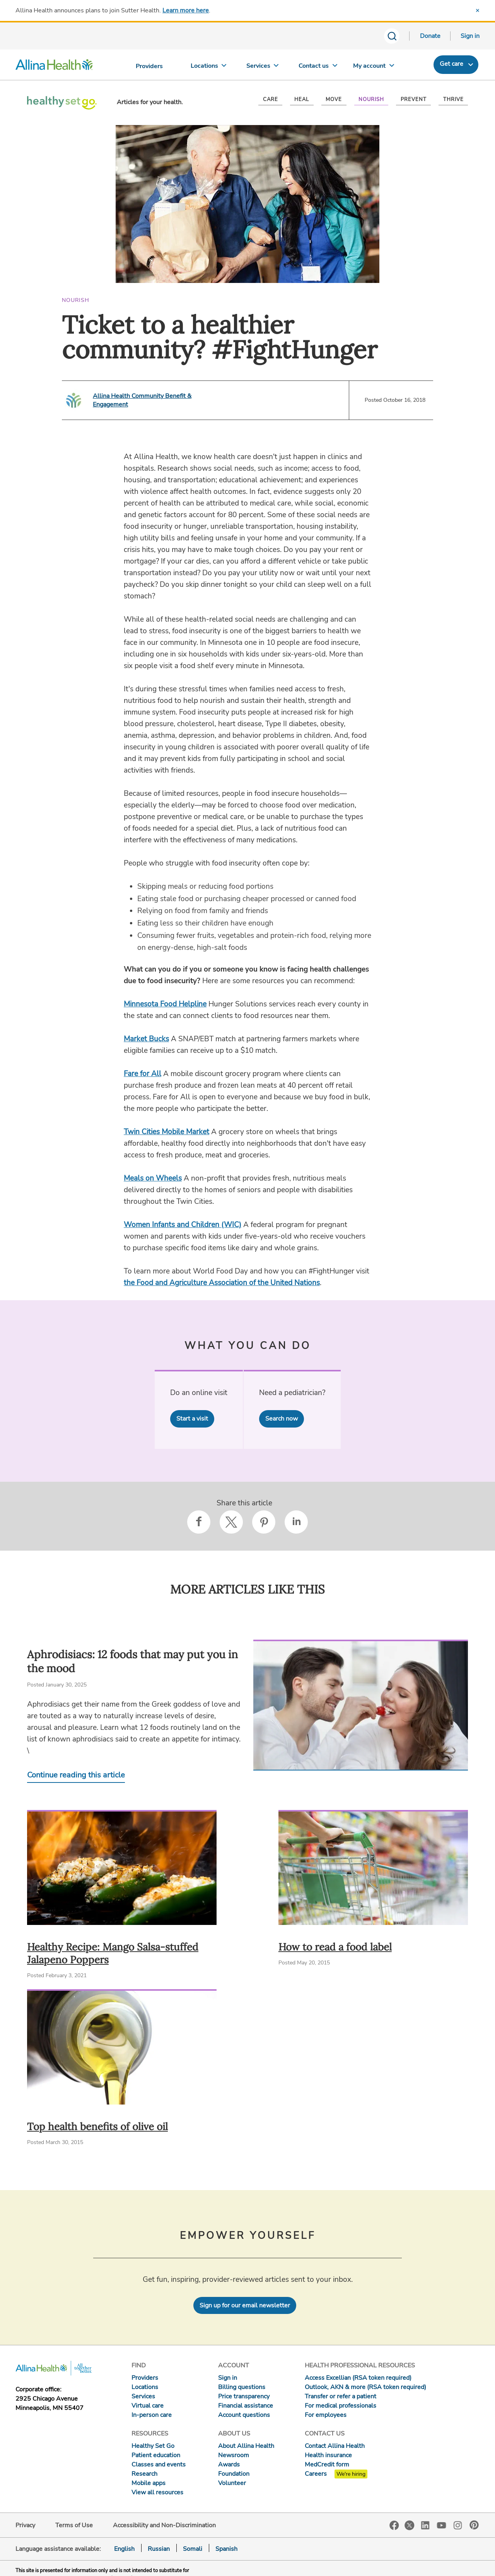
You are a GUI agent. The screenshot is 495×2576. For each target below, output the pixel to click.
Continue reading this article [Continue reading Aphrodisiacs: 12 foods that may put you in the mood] (76, 1775)
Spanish (226, 2549)
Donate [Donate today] (430, 36)
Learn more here (185, 10)
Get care (451, 64)
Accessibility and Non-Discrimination (164, 2525)
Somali (192, 2549)
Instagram (457, 2524)
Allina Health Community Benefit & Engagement (142, 400)
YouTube (441, 2524)
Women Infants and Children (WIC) (182, 1225)
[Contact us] (318, 67)
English (124, 2549)
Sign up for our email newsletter (245, 2305)
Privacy (25, 2525)
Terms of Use (74, 2525)
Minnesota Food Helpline (165, 1004)
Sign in (470, 36)
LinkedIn (425, 2524)
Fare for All (142, 1074)
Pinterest (474, 2524)
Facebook (394, 2525)
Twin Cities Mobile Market (166, 1132)
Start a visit (192, 1418)
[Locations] (208, 67)
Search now (281, 1418)
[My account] (373, 67)
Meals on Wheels (153, 1178)
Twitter (410, 2525)
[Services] (263, 67)
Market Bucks (146, 1039)
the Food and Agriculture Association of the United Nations (222, 1283)
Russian (159, 2549)
